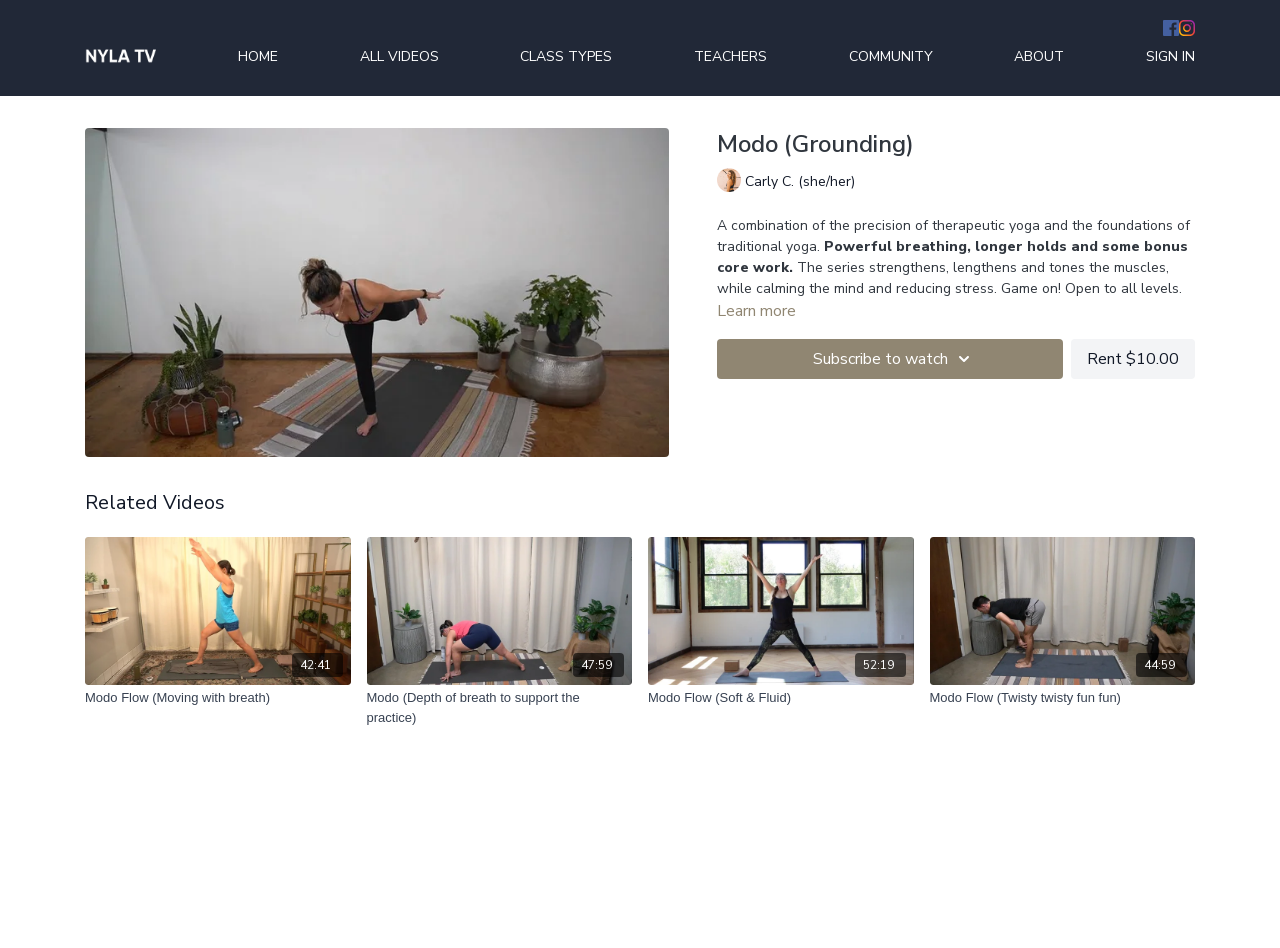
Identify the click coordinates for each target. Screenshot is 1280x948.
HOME (258, 56)
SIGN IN (1170, 56)
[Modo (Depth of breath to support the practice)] (500, 707)
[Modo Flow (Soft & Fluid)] (781, 698)
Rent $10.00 (1133, 359)
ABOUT (1039, 56)
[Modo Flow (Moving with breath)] (218, 698)
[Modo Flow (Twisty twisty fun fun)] (1063, 698)
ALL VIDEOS (399, 56)
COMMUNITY (891, 56)
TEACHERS (730, 56)
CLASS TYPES (566, 56)
